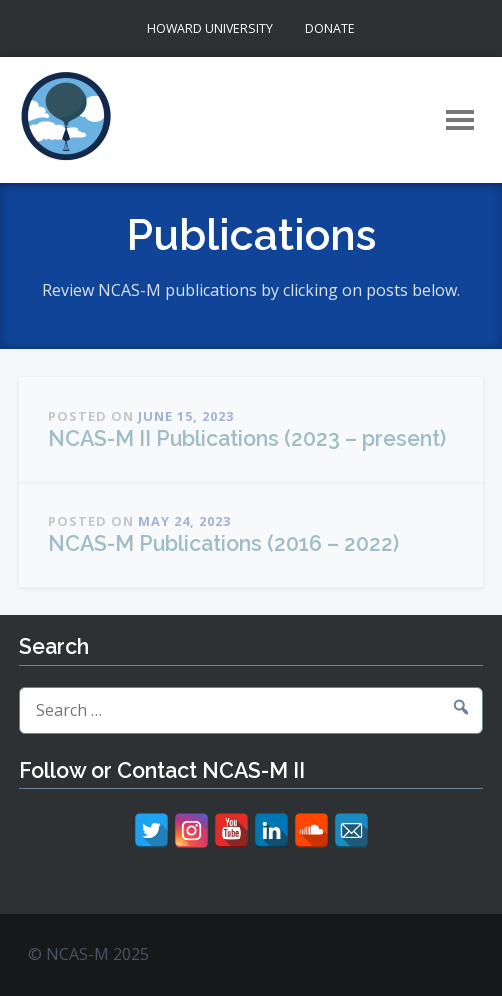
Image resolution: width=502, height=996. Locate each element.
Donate (330, 28)
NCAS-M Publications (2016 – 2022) (223, 543)
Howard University (210, 28)
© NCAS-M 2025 (88, 954)
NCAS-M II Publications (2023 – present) (247, 438)
